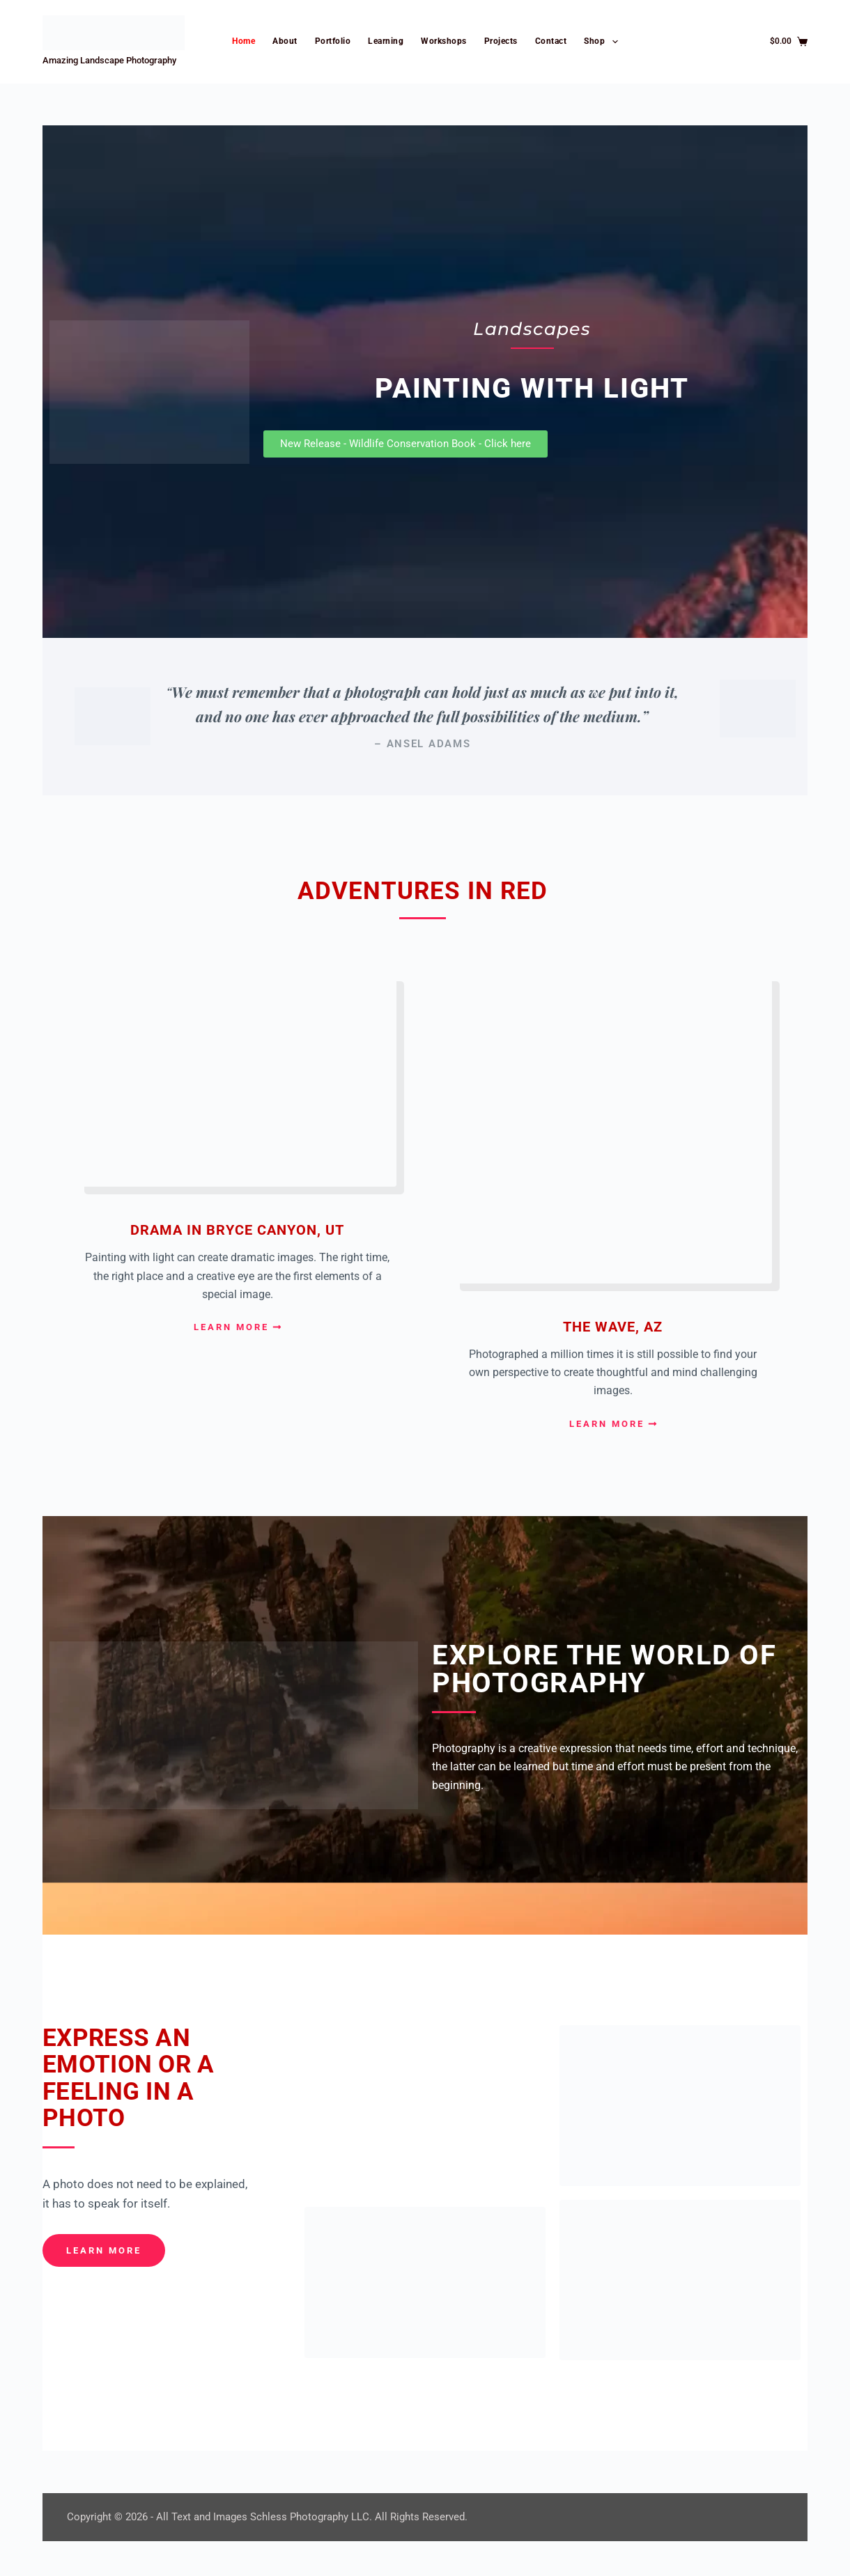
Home (243, 41)
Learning (385, 41)
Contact (551, 41)
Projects (501, 41)
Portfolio (333, 41)
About (285, 41)
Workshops (444, 41)
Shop (603, 41)
